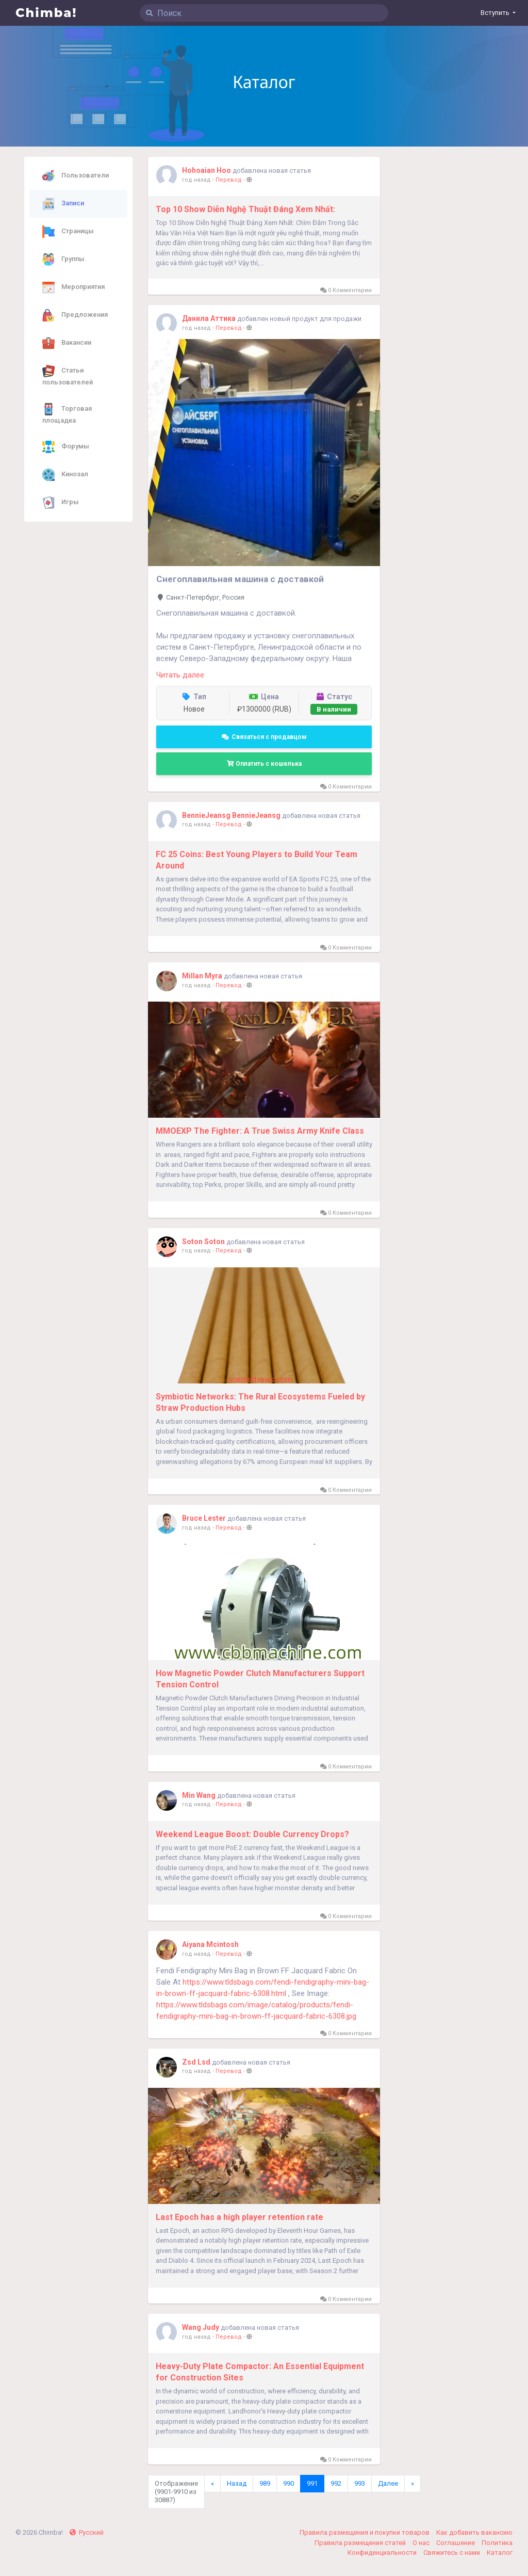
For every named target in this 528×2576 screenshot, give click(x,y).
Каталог (500, 2552)
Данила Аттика (209, 318)
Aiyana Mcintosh (210, 1944)
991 (312, 2483)
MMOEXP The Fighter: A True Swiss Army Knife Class (261, 1131)
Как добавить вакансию (474, 2532)
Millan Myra (202, 976)
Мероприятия (73, 287)
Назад (236, 2483)
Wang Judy (200, 2327)
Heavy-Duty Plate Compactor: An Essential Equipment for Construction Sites (260, 2371)
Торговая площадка (67, 413)
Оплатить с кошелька (264, 763)
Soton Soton (203, 1241)
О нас (421, 2543)
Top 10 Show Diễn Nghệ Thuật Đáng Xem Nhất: (245, 209)
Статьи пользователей (67, 375)
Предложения (75, 315)
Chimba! (46, 12)
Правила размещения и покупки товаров (365, 2532)
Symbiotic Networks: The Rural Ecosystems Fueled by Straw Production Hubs (260, 1402)
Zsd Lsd (196, 2062)
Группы (63, 259)
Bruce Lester (204, 1518)
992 (336, 2483)
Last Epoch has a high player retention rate (239, 2217)
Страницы (68, 232)
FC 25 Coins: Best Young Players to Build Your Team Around (256, 860)
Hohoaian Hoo (206, 170)
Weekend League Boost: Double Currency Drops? (252, 1834)
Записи (63, 204)
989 (264, 2483)
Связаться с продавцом (264, 736)
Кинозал (65, 475)
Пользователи (75, 176)
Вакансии (66, 343)
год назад (196, 179)
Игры (60, 502)
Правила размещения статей (361, 2543)
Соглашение (456, 2543)
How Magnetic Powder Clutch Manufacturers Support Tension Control (260, 1678)
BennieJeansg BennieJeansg (231, 815)
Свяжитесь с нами (452, 2552)
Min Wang (199, 1795)
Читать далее (180, 675)
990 (288, 2483)
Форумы (65, 447)
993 (359, 2483)
